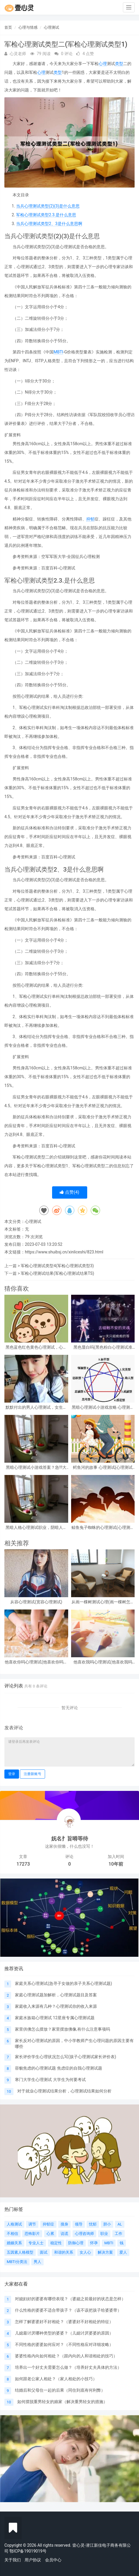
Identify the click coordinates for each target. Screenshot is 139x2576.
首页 (8, 27)
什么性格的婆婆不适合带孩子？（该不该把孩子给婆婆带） (68, 2310)
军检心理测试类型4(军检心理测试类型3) (57, 1265)
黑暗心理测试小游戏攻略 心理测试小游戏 (103, 1407)
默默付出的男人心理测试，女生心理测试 (36, 1407)
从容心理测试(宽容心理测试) (36, 1602)
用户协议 (33, 2560)
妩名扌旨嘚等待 (69, 1838)
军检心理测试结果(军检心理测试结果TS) (57, 1273)
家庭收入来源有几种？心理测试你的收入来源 (56, 2006)
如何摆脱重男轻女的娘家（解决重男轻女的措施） (62, 2401)
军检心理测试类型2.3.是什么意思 (46, 214)
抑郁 (90, 519)
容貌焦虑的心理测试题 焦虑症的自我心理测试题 (58, 2068)
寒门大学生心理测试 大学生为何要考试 (50, 2079)
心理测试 (51, 27)
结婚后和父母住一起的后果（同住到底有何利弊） (60, 2390)
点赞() (69, 1192)
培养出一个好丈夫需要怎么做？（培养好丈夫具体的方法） (68, 2367)
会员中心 (53, 2560)
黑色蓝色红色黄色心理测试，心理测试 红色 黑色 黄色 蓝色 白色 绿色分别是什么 (36, 1347)
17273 (23, 1864)
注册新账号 (32, 1774)
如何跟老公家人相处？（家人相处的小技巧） (56, 2378)
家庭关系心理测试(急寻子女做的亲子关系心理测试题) (63, 1983)
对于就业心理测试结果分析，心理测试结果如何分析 (64, 2091)
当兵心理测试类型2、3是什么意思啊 (49, 223)
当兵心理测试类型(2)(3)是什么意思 (48, 206)
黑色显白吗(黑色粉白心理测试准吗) (102, 1347)
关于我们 (12, 2560)
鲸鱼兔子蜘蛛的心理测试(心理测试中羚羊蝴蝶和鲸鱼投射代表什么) (102, 1527)
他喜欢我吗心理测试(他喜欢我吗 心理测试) (102, 1662)
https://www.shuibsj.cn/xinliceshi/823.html (64, 1252)
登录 (11, 1774)
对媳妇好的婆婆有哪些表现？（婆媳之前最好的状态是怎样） (70, 2298)
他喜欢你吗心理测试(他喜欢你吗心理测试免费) (36, 1662)
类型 (119, 63)
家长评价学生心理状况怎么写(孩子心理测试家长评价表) (65, 2056)
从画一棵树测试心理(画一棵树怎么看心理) (102, 1602)
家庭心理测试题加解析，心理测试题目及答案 (56, 1995)
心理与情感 (27, 27)
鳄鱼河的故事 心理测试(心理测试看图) (103, 1467)
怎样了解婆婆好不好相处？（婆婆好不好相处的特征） (64, 2321)
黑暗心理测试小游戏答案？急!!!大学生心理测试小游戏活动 (36, 1467)
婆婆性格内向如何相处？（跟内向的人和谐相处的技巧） (66, 2356)
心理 (103, 63)
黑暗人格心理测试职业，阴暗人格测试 (36, 1527)
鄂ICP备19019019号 (28, 2551)
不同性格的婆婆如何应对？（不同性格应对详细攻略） (64, 2344)
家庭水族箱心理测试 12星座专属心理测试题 (54, 2017)
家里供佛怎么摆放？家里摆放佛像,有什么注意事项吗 (62, 2029)
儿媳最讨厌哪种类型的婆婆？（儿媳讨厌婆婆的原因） (64, 2333)
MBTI (58, 352)
